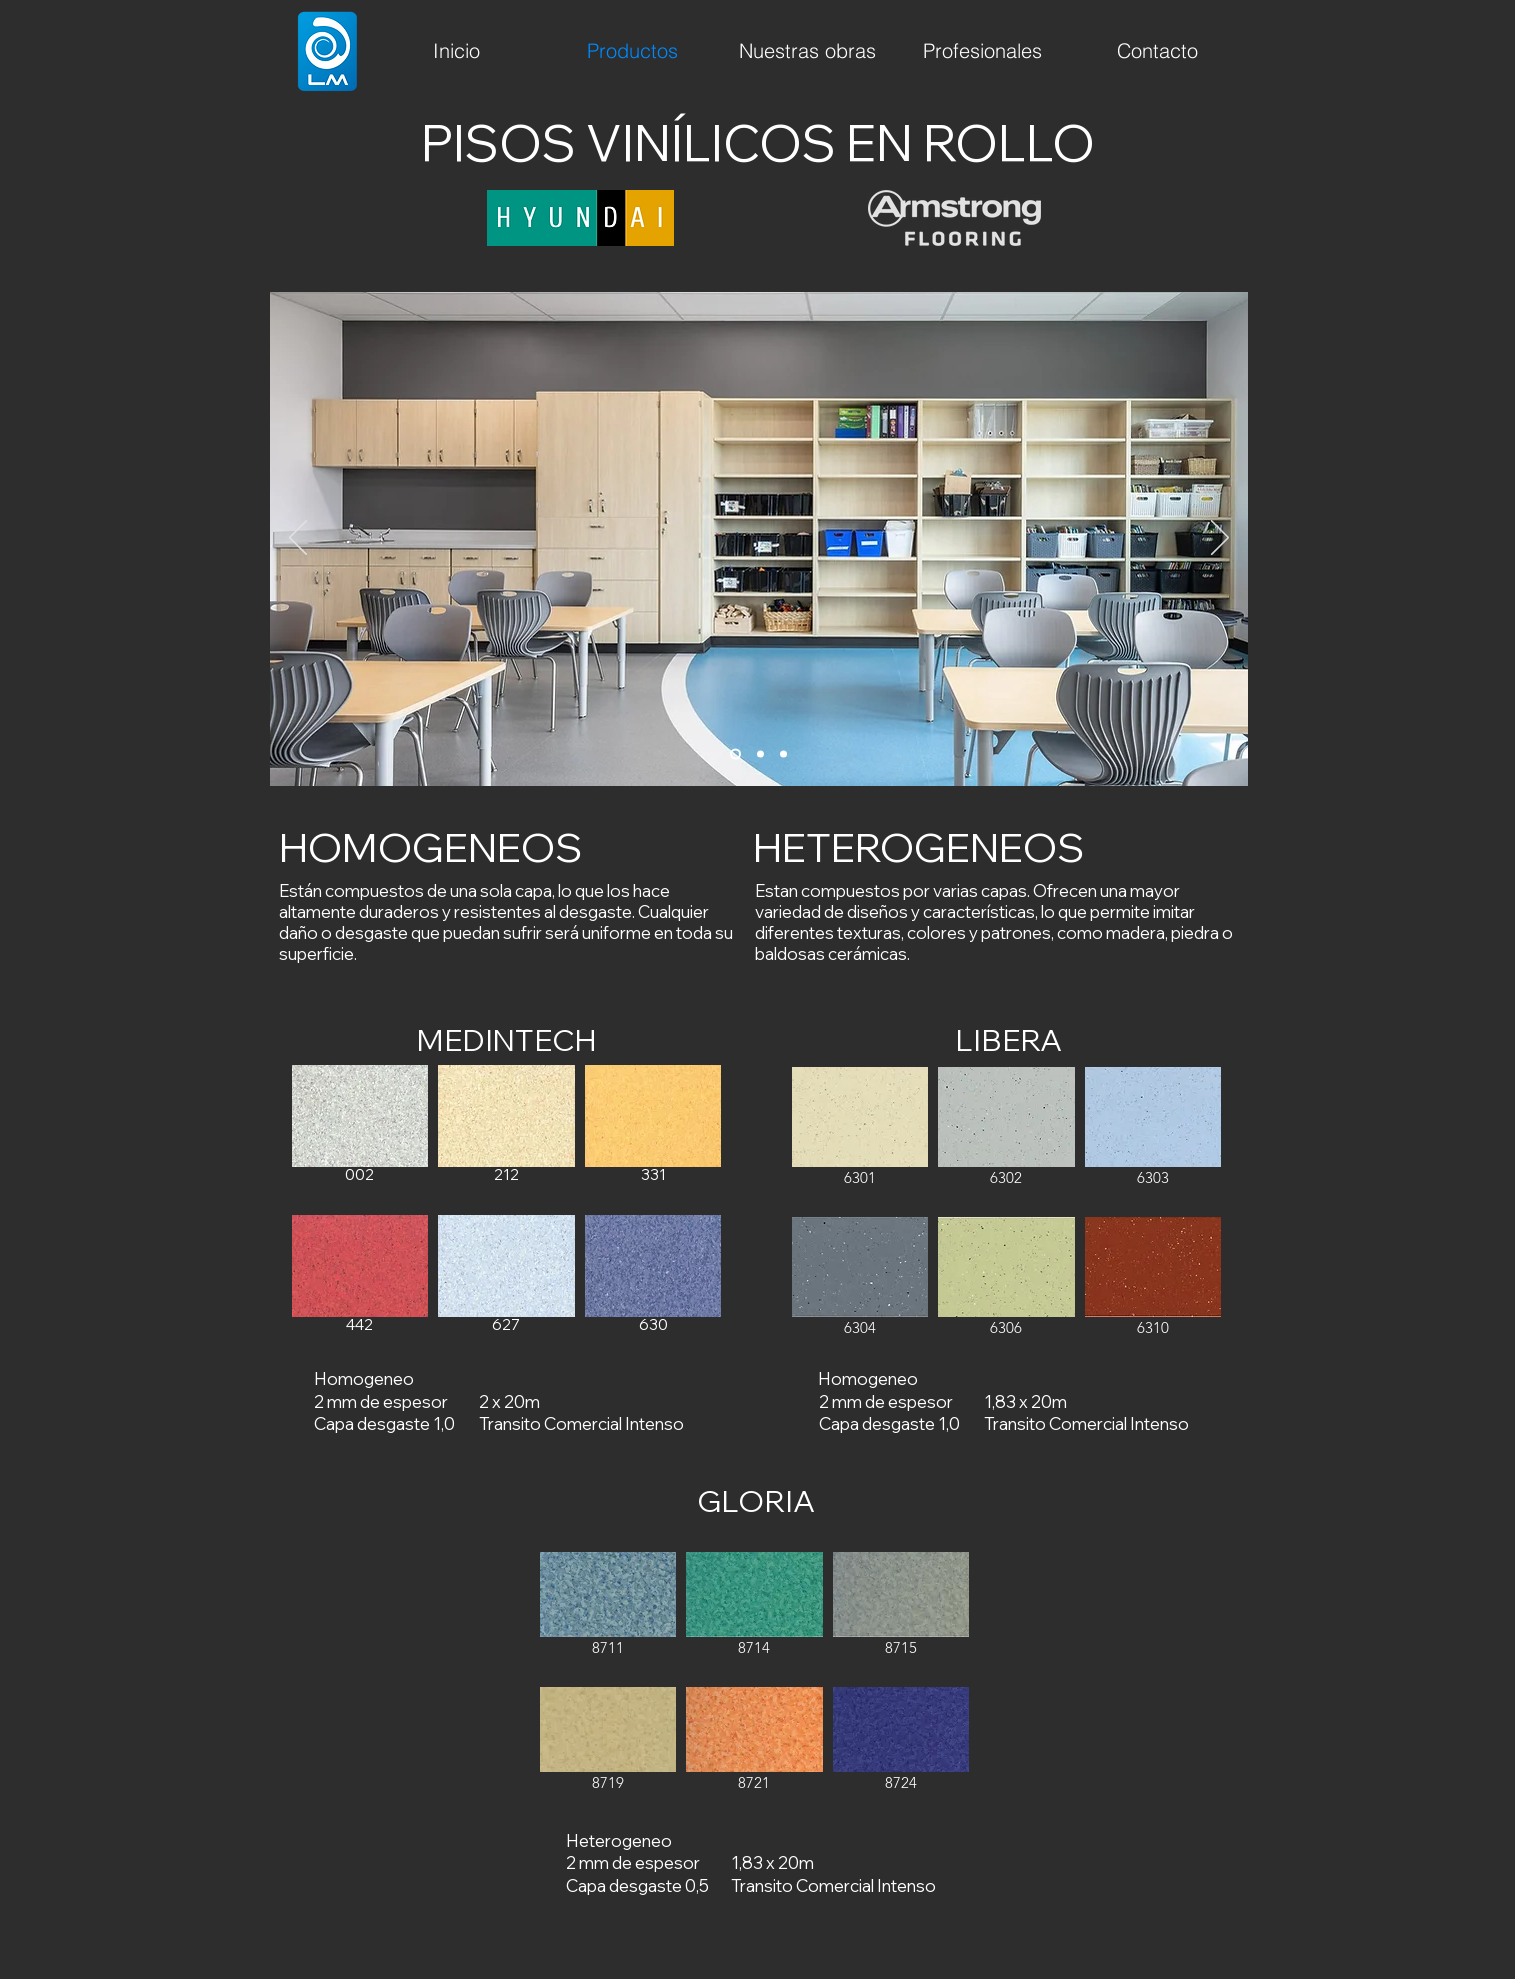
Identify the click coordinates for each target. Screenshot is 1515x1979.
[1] (735, 754)
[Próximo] (1220, 539)
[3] (783, 754)
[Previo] (298, 539)
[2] (760, 754)
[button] (360, 1135)
